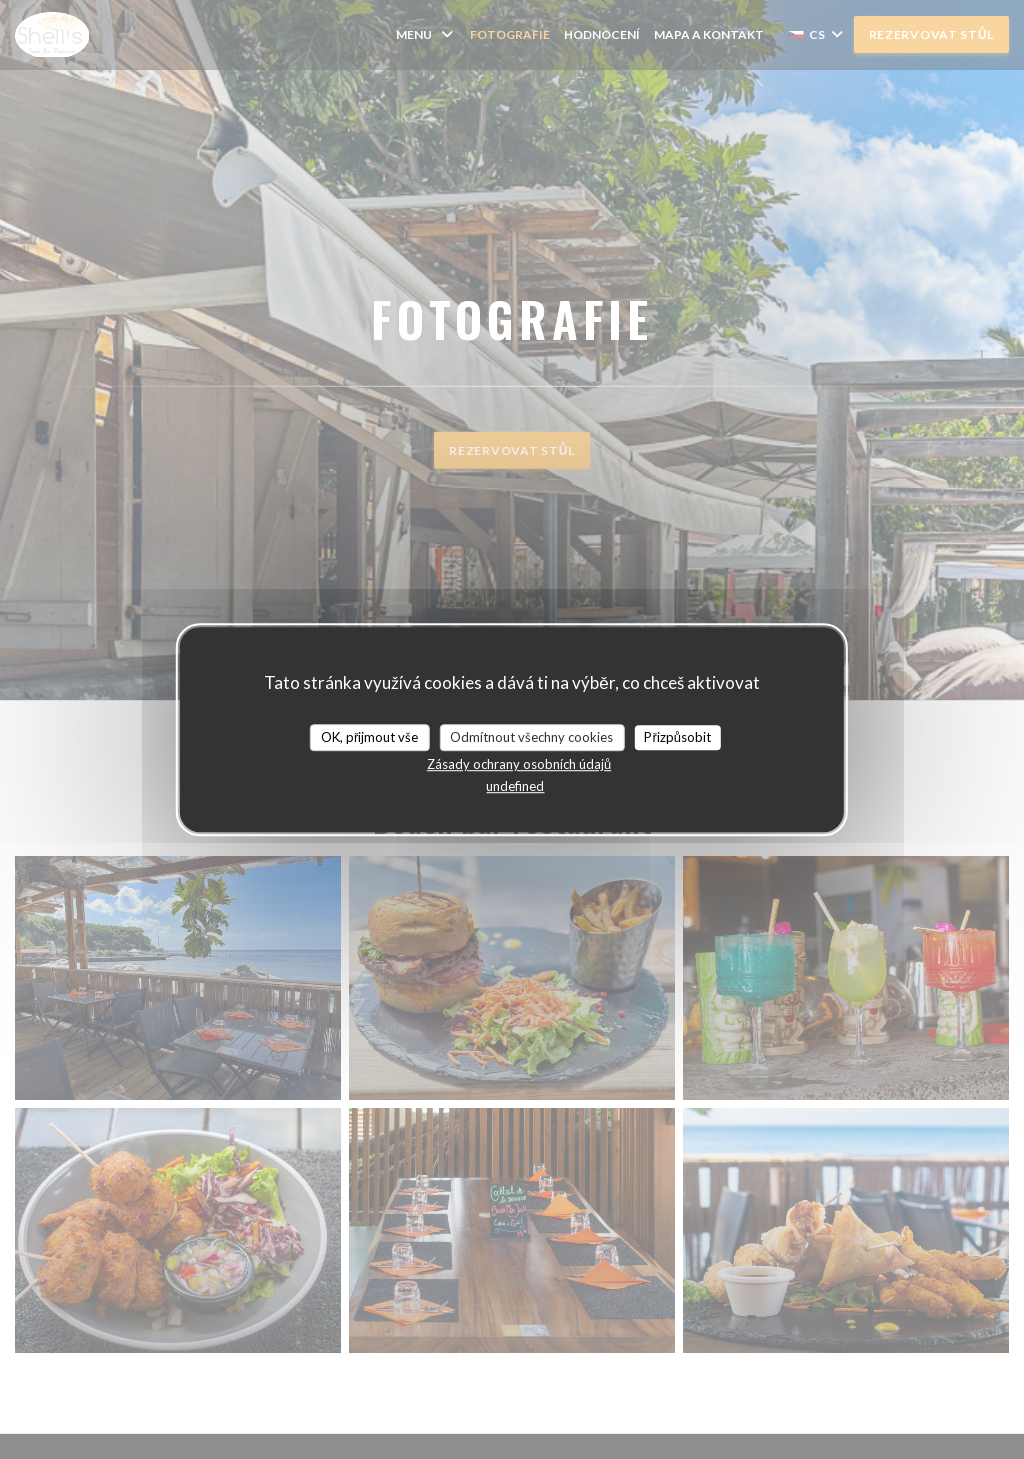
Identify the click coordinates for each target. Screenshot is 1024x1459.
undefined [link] (515, 786)
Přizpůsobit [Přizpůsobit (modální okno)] (677, 737)
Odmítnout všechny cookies (531, 737)
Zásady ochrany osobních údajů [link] (519, 764)
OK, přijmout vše (369, 737)
